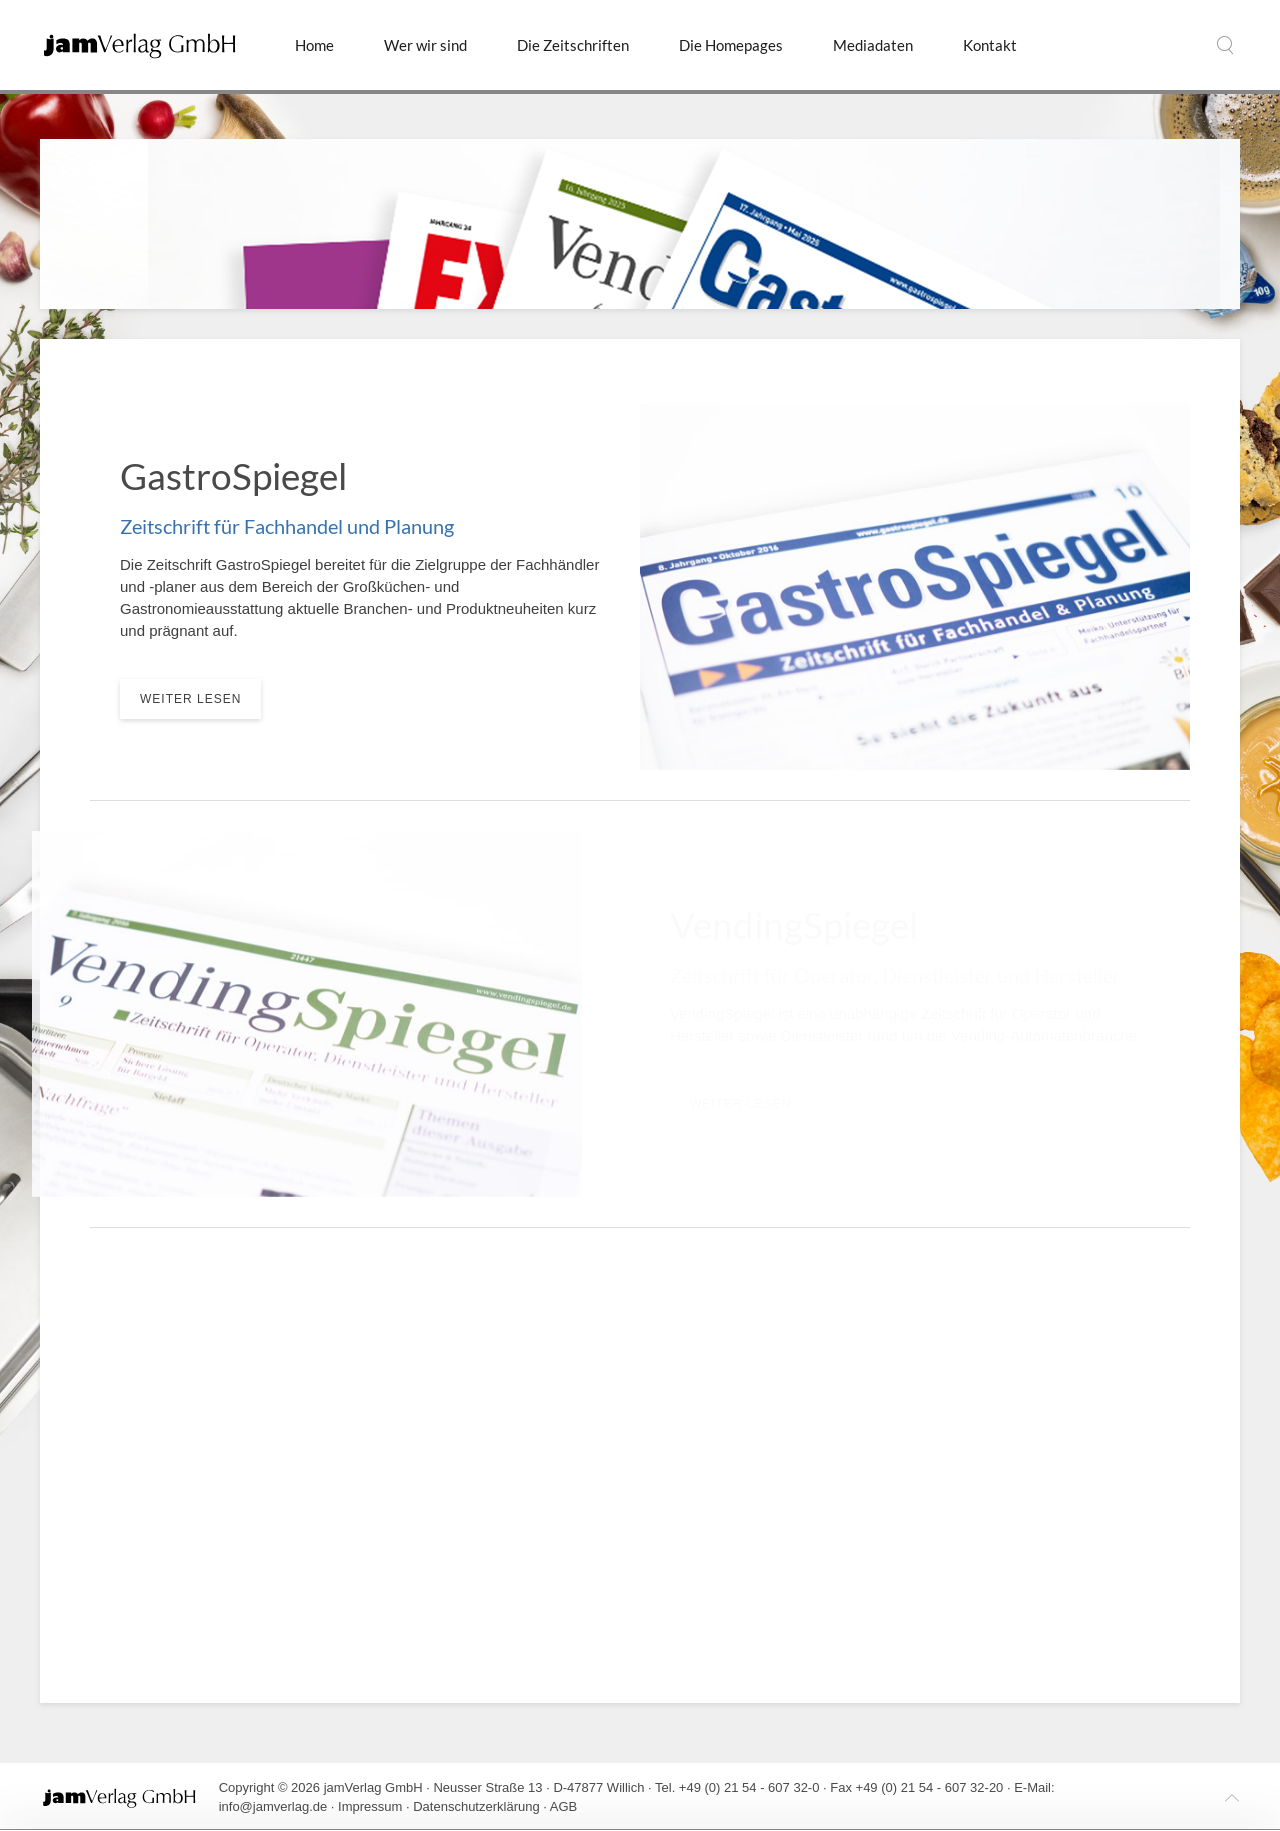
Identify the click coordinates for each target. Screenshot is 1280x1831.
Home (314, 45)
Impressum (370, 1806)
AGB (563, 1806)
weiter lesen (190, 699)
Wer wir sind (425, 45)
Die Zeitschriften (573, 45)
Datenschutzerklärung (476, 1806)
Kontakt (990, 45)
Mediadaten (873, 45)
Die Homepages (731, 45)
